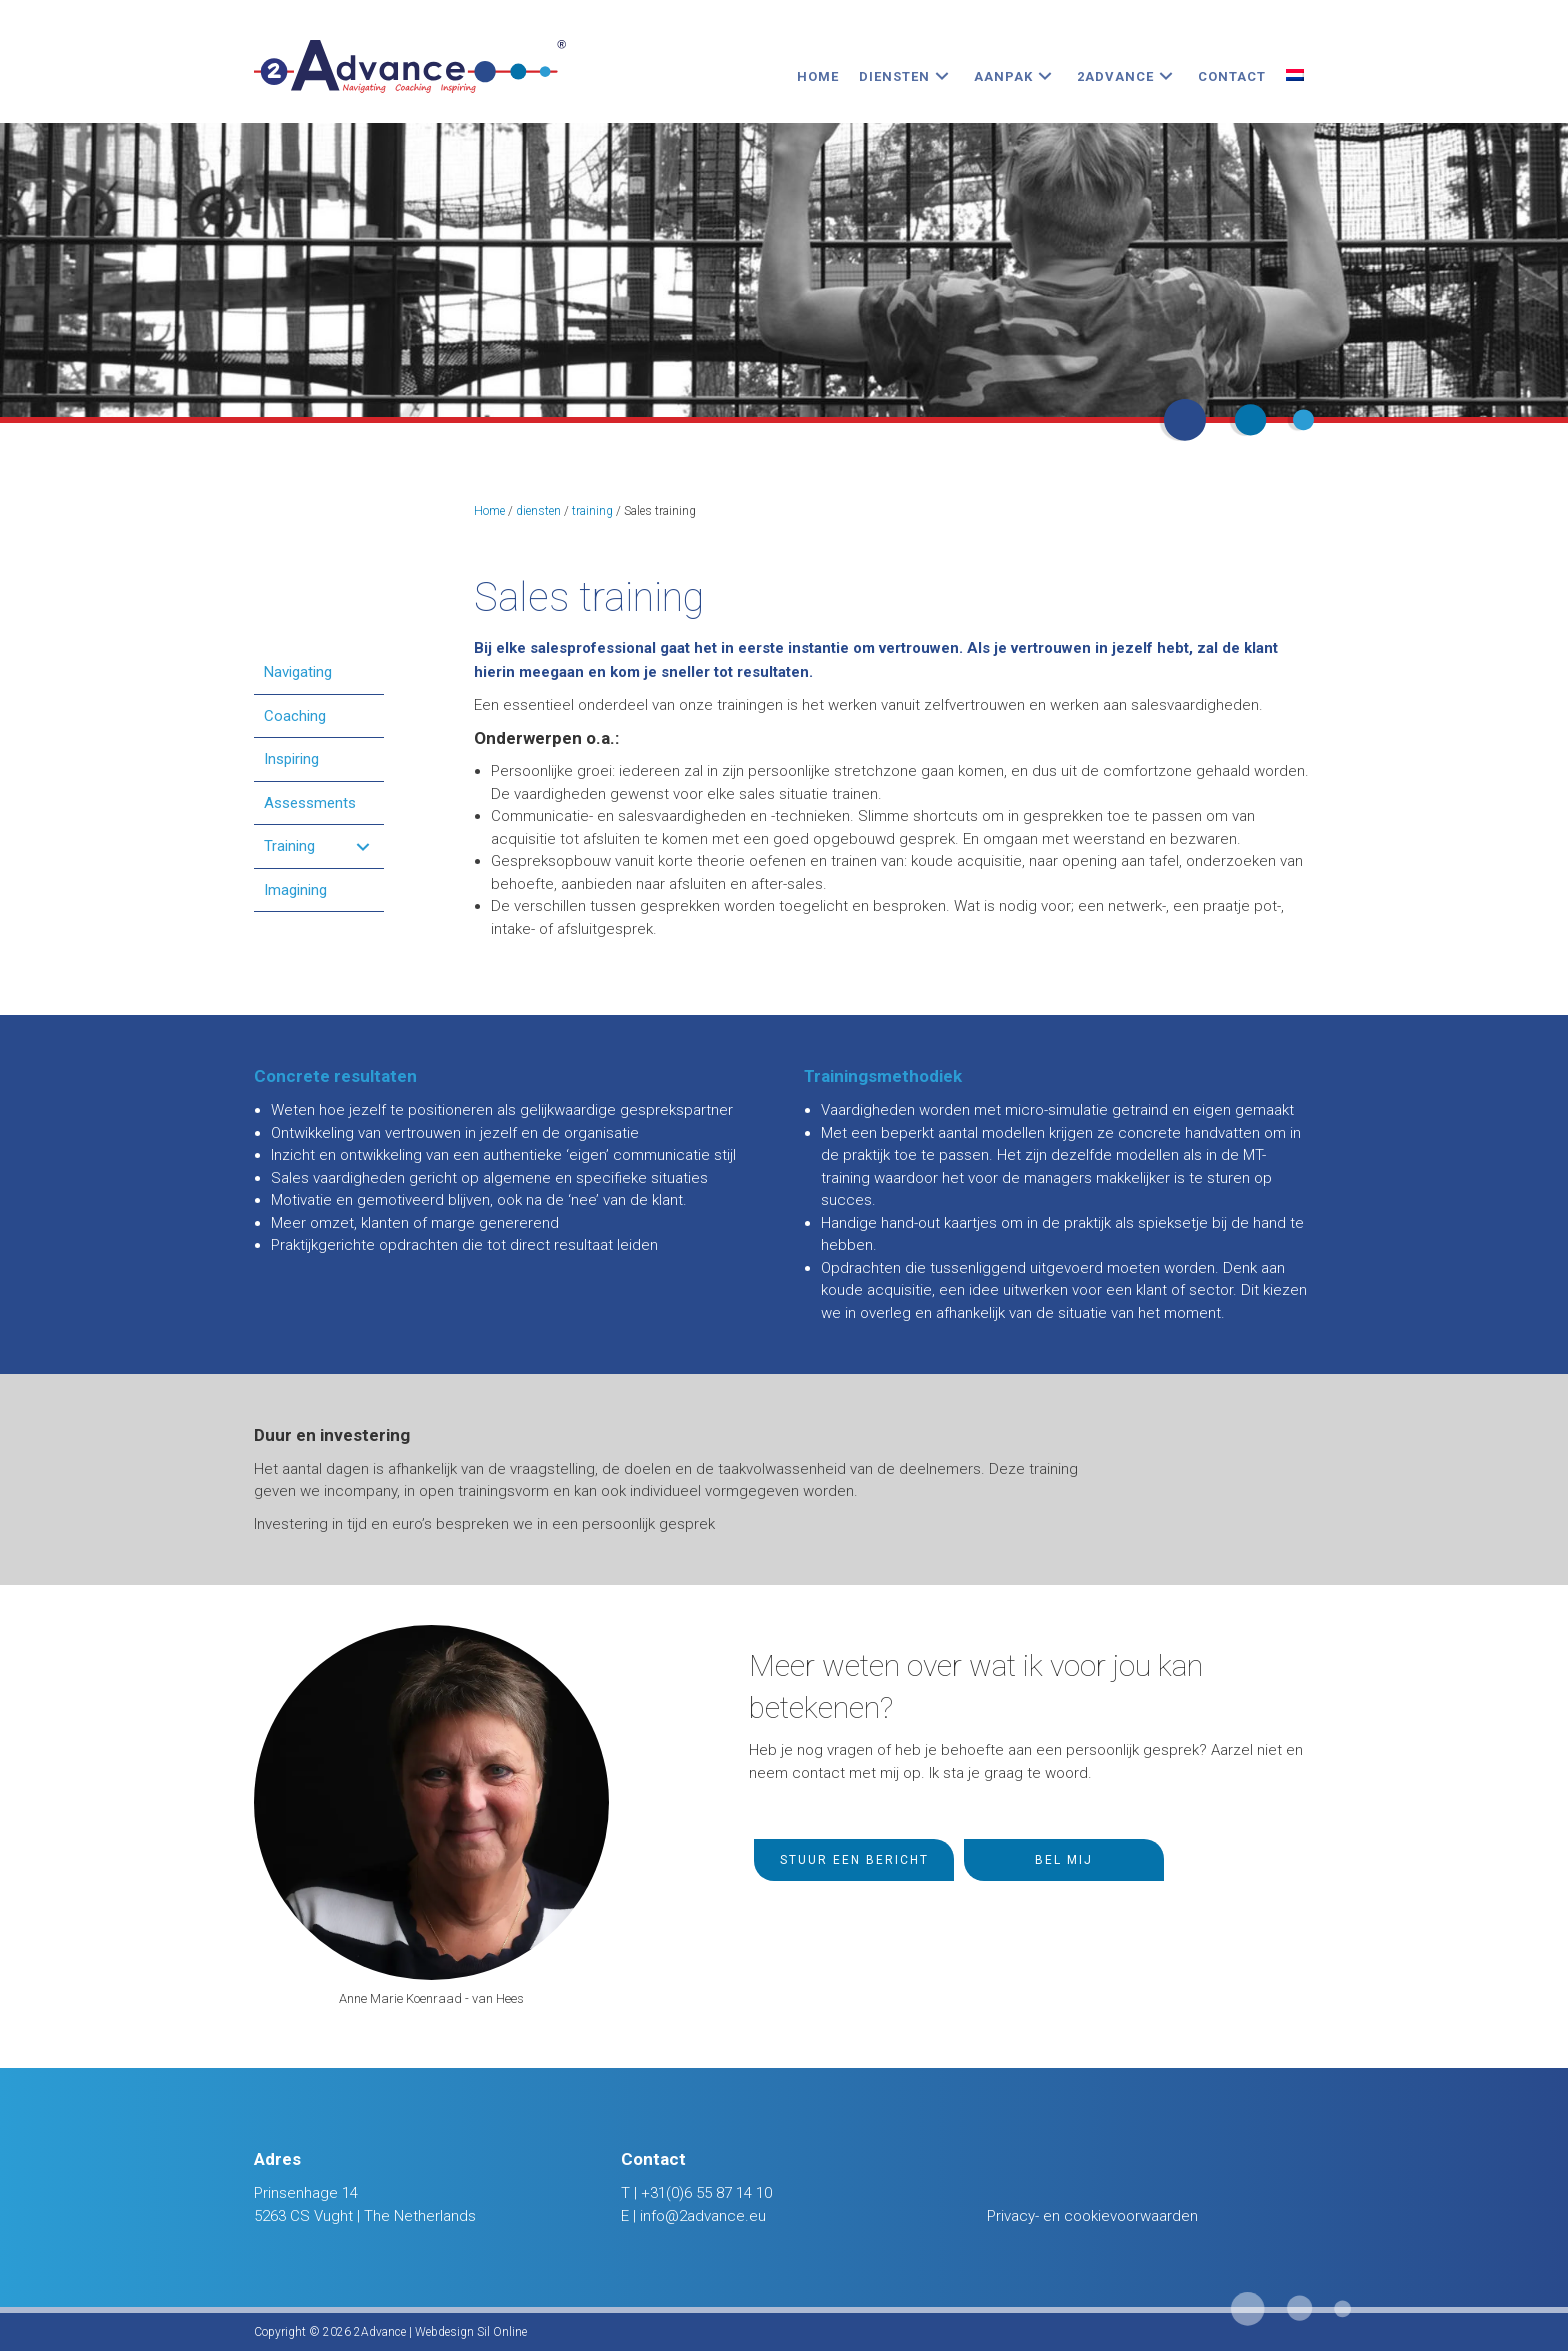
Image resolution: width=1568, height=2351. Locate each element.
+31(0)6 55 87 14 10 (706, 2193)
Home (489, 511)
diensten (538, 511)
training (592, 511)
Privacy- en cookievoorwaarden (1092, 2216)
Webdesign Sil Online (471, 2332)
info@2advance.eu (703, 2216)
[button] (942, 76)
